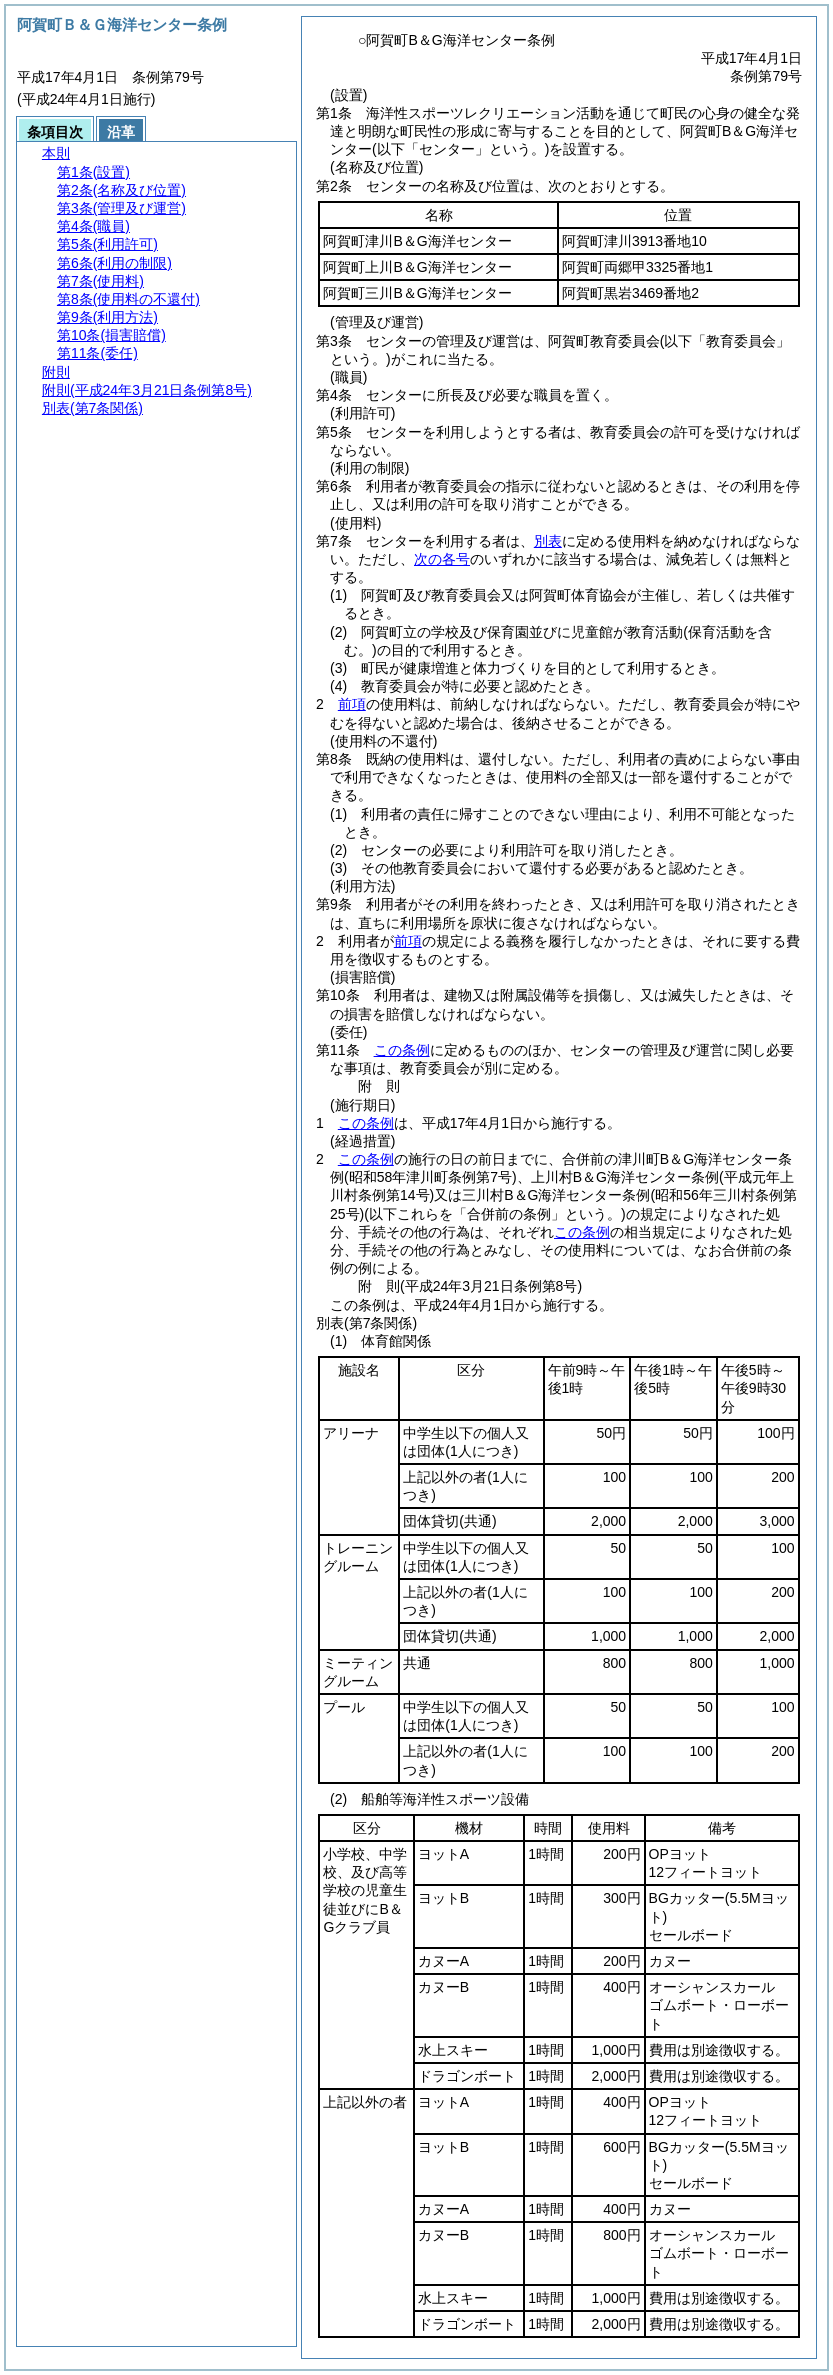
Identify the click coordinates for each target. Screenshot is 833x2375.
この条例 (402, 1050)
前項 (352, 704)
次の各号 (442, 559)
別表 (548, 541)
